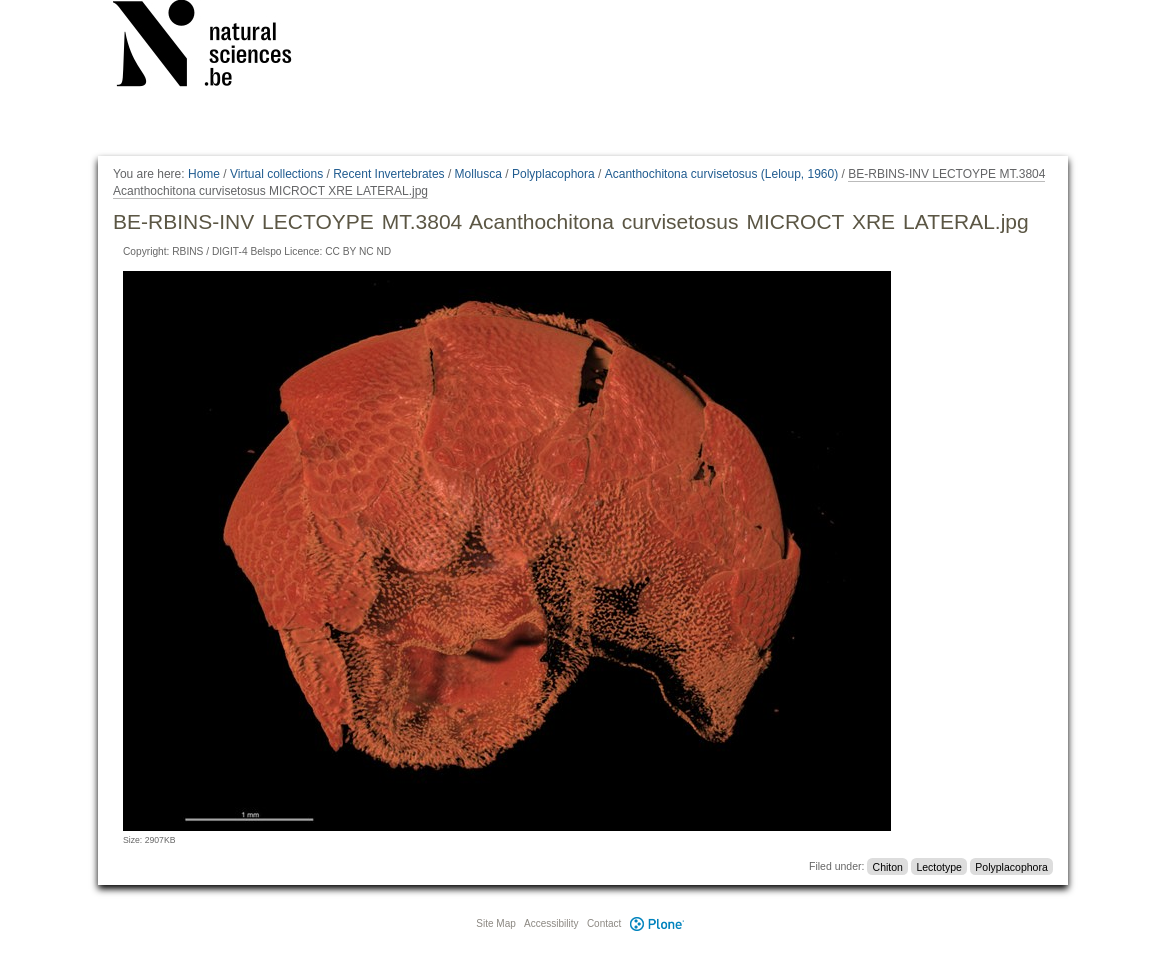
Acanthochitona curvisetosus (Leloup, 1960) (721, 174)
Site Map (495, 923)
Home (204, 174)
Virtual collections (276, 174)
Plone (657, 923)
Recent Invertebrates (388, 174)
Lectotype (939, 866)
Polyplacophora (553, 174)
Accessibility (551, 923)
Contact (604, 923)
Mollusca (478, 174)
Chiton (888, 866)
